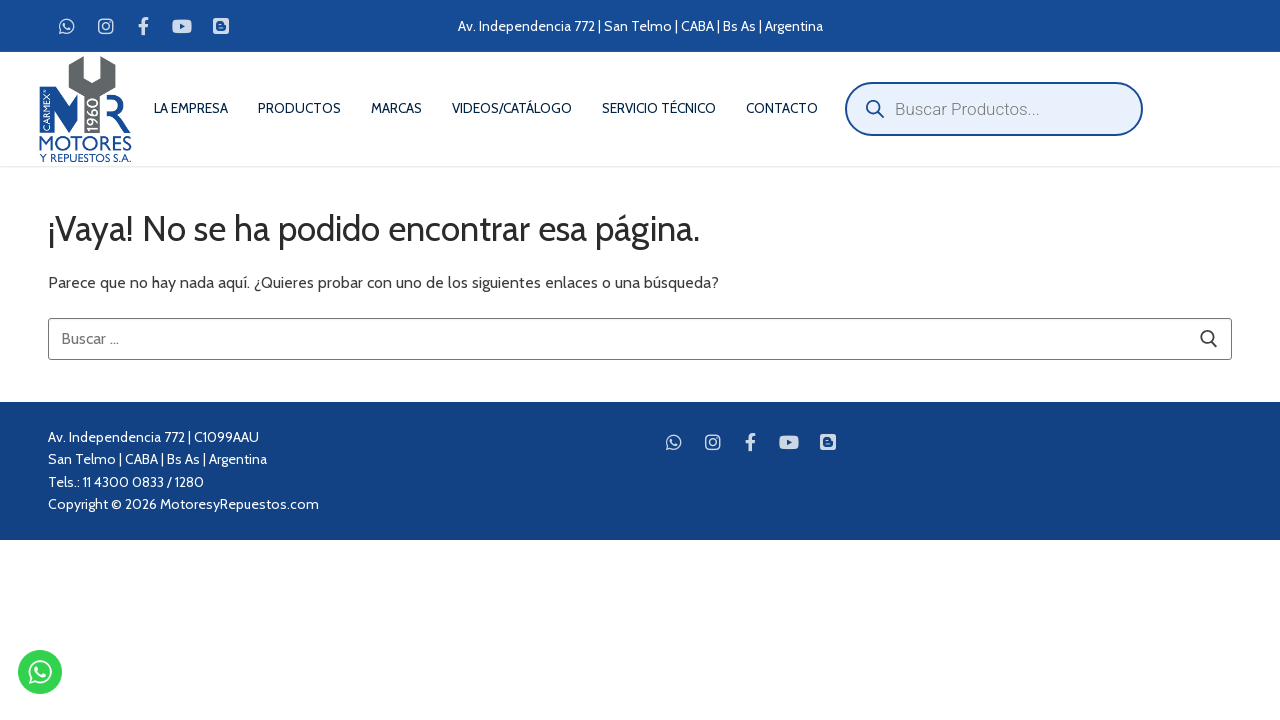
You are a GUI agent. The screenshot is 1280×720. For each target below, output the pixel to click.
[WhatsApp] (67, 26)
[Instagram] (105, 26)
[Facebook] (144, 26)
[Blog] (221, 26)
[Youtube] (182, 26)
